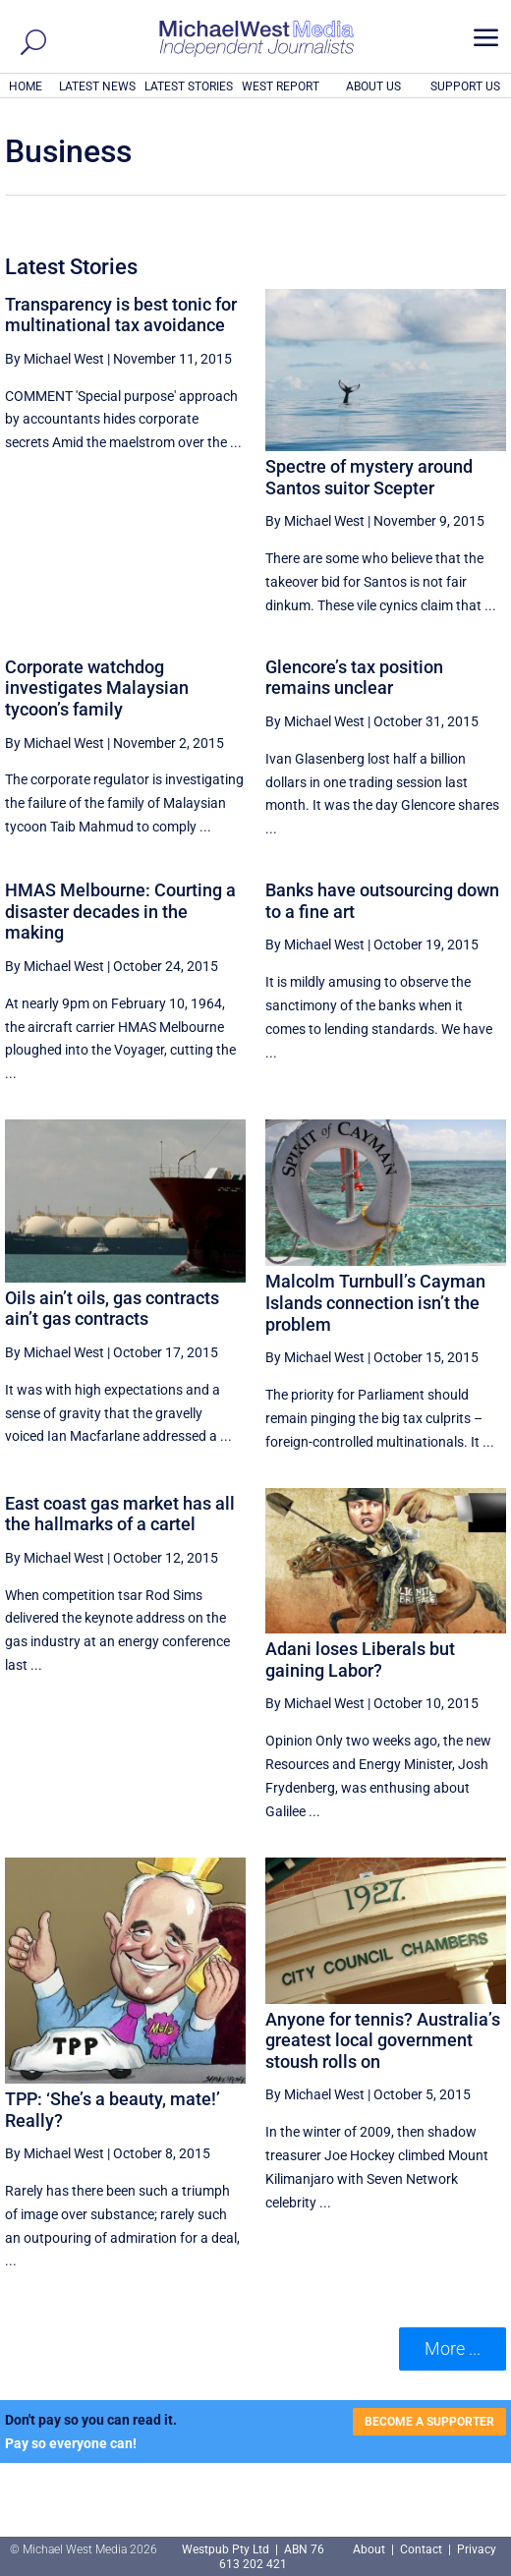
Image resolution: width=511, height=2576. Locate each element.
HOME (25, 86)
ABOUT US (373, 86)
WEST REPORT (280, 86)
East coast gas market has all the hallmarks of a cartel (120, 1514)
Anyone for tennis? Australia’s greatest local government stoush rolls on (382, 2040)
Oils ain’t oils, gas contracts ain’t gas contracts (112, 1309)
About (370, 2549)
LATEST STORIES (188, 86)
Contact (421, 2549)
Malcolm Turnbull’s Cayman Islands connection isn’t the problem (375, 1302)
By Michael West (54, 359)
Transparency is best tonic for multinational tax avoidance (121, 315)
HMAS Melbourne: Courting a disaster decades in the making (120, 911)
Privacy (476, 2549)
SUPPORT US (465, 86)
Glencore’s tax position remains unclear (354, 678)
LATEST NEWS (97, 86)
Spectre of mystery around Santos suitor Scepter (369, 477)
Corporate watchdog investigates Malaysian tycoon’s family (97, 688)
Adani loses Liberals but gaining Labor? (360, 1659)
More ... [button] (453, 2348)
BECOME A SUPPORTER (429, 2422)
